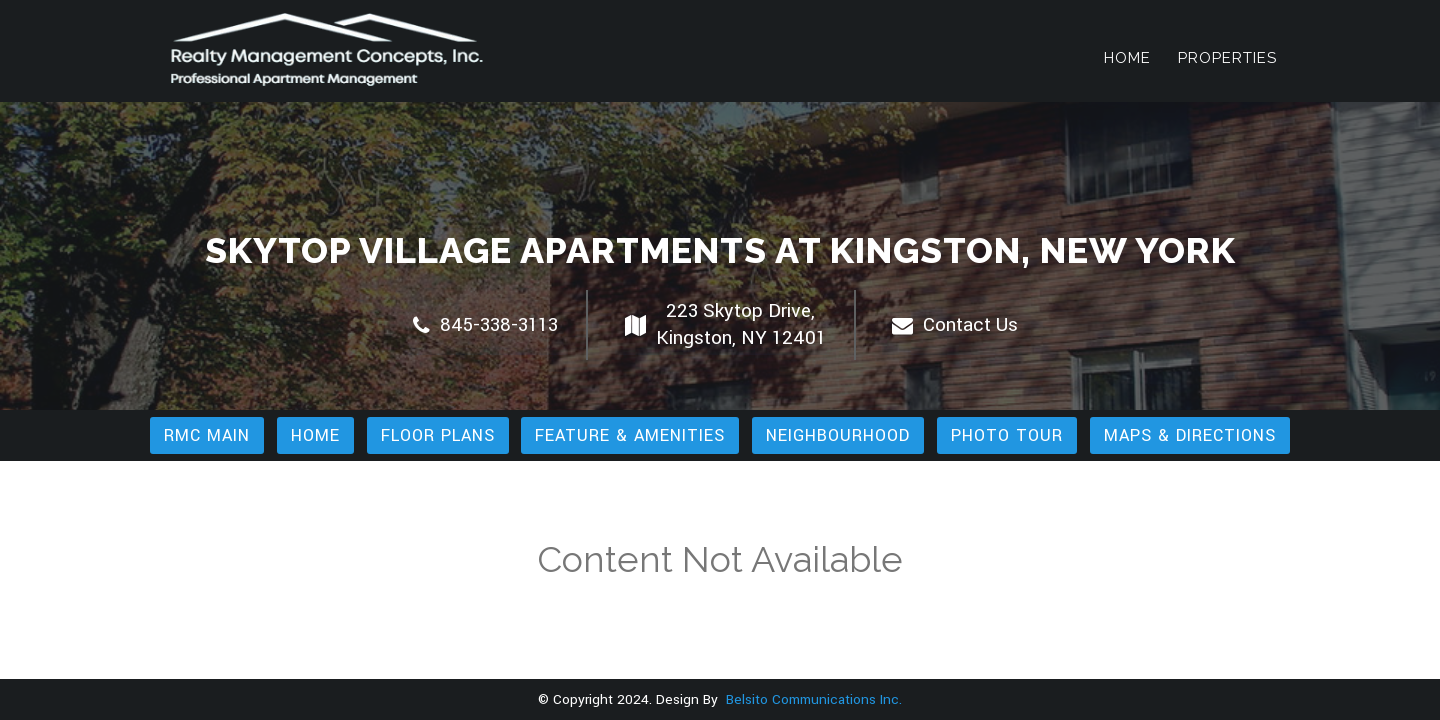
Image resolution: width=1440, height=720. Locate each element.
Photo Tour (1007, 435)
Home (1127, 58)
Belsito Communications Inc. (812, 699)
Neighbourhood (838, 435)
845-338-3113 (485, 325)
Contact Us (955, 325)
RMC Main (207, 435)
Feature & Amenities (630, 435)
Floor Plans (438, 435)
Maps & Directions (1190, 435)
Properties (1227, 58)
